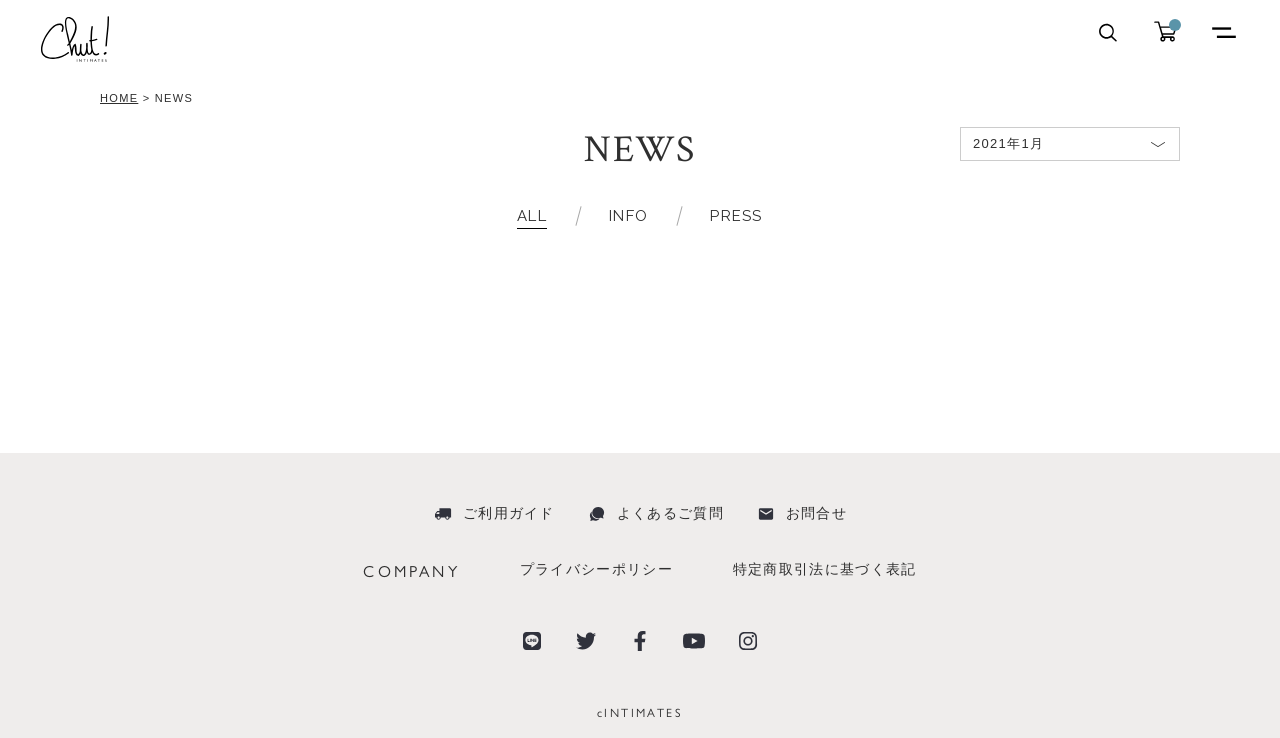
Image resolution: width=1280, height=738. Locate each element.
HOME (119, 98)
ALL (532, 216)
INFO (628, 216)
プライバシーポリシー (596, 569)
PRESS (736, 216)
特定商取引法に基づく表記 (825, 569)
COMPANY (411, 570)
